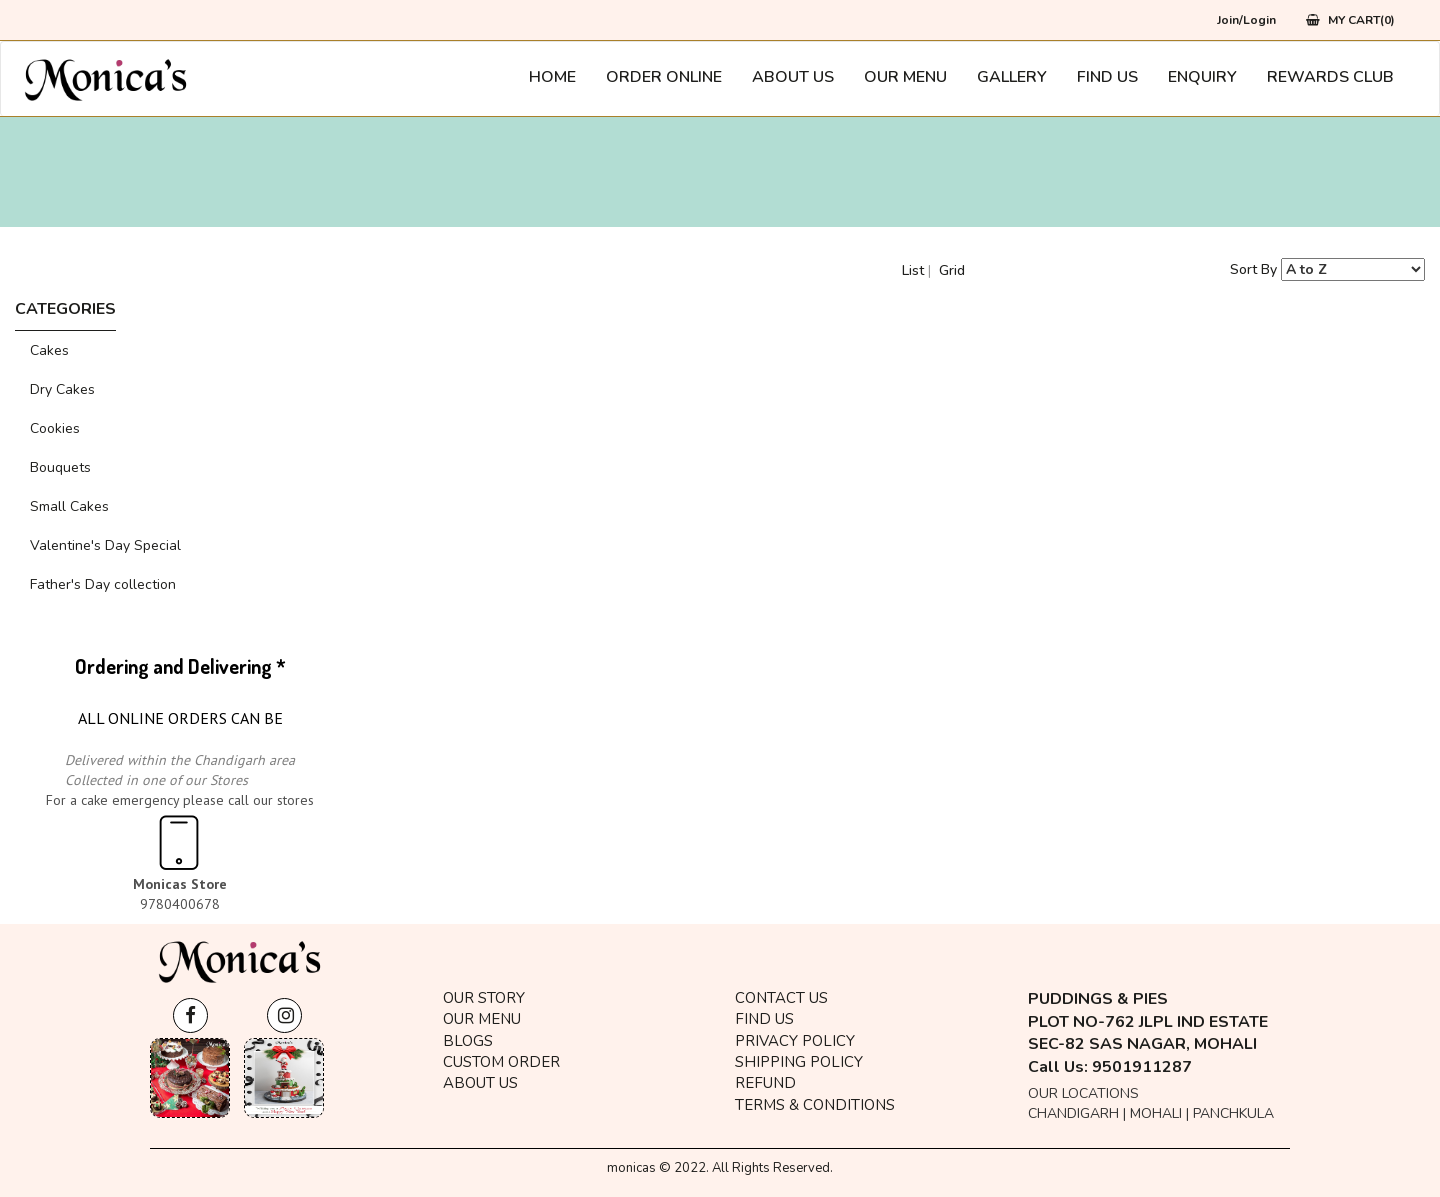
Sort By (1253, 269)
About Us (793, 77)
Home (552, 77)
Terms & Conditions (815, 1105)
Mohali (1156, 1113)
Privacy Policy (795, 1041)
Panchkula (1233, 1113)
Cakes (49, 350)
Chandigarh (1073, 1113)
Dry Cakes (62, 389)
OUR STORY (484, 998)
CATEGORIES (65, 309)
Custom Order (501, 1062)
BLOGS (468, 1041)
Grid (952, 270)
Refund (765, 1083)
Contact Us (781, 998)
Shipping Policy (799, 1062)
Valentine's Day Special (105, 545)
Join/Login (1246, 20)
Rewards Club (1330, 77)
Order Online (664, 77)
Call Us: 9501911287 (1110, 1067)
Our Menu (905, 77)
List (913, 270)
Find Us (1107, 77)
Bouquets (60, 467)
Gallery (1012, 77)
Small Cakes (69, 506)
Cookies (55, 428)
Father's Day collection (103, 584)
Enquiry (1202, 77)
